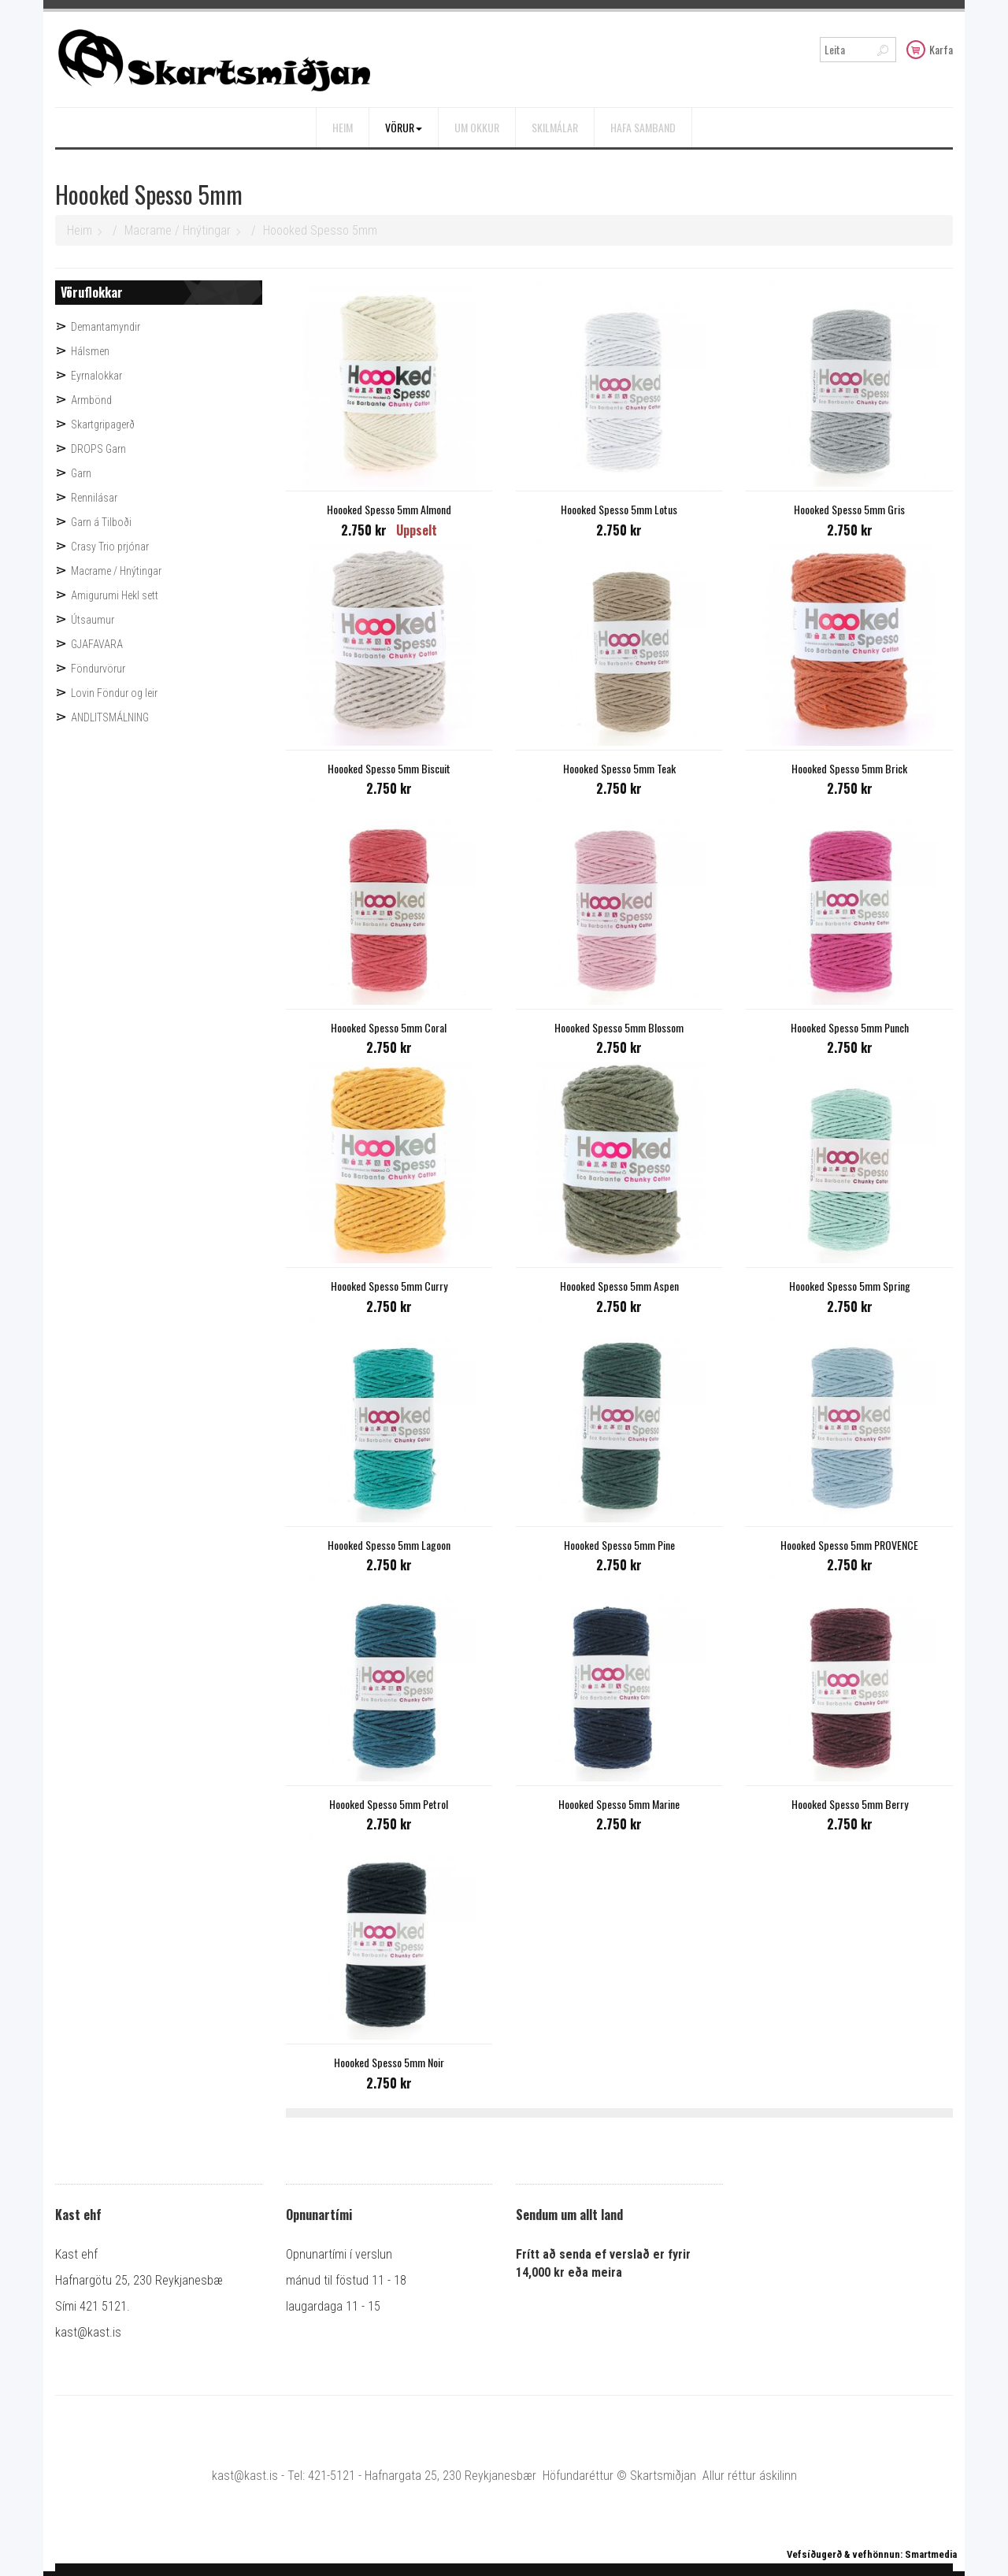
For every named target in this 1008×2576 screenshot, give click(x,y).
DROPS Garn (98, 449)
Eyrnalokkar (96, 375)
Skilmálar (555, 127)
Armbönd (91, 400)
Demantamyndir (105, 327)
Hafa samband (643, 127)
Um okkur (476, 127)
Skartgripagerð (103, 424)
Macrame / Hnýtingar (177, 230)
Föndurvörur (98, 668)
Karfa (929, 48)
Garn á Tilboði (101, 522)
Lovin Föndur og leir (114, 693)
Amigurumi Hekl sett (114, 595)
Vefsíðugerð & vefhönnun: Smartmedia (872, 2554)
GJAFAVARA (97, 644)
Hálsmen (90, 351)
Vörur (403, 127)
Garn (81, 473)
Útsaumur (92, 619)
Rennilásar (94, 497)
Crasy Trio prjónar (110, 546)
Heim (342, 127)
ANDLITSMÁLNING (110, 717)
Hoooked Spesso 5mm (320, 230)
